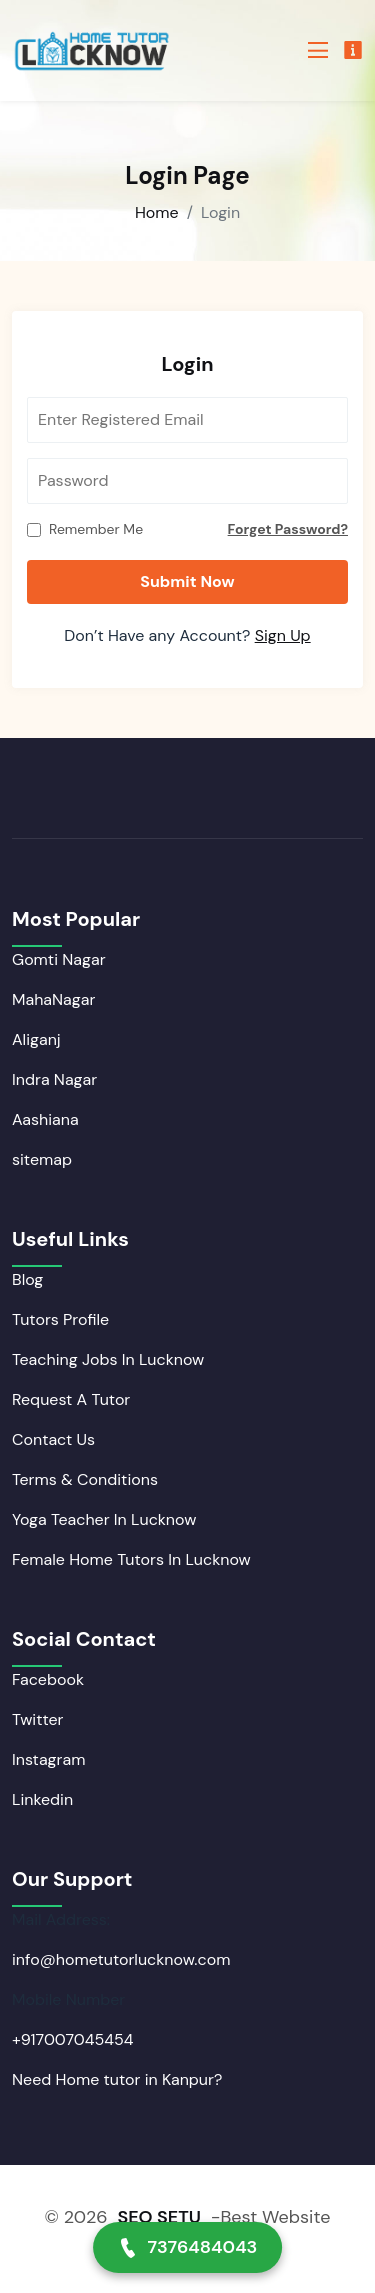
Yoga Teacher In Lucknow (104, 1519)
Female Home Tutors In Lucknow (131, 1559)
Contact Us (53, 1439)
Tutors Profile (60, 1319)
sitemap (42, 1159)
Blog (27, 1279)
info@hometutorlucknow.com (121, 1959)
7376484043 (188, 2247)
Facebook (48, 1679)
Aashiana (45, 1119)
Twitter (38, 1719)
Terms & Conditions (85, 1479)
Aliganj (36, 1039)
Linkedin (42, 1799)
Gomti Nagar (59, 959)
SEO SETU (158, 2217)
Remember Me (96, 529)
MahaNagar (53, 999)
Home (157, 212)
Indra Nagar (54, 1079)
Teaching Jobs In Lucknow (108, 1359)
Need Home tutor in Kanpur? (117, 2079)
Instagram (48, 1759)
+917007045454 (72, 2039)
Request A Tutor (71, 1399)
